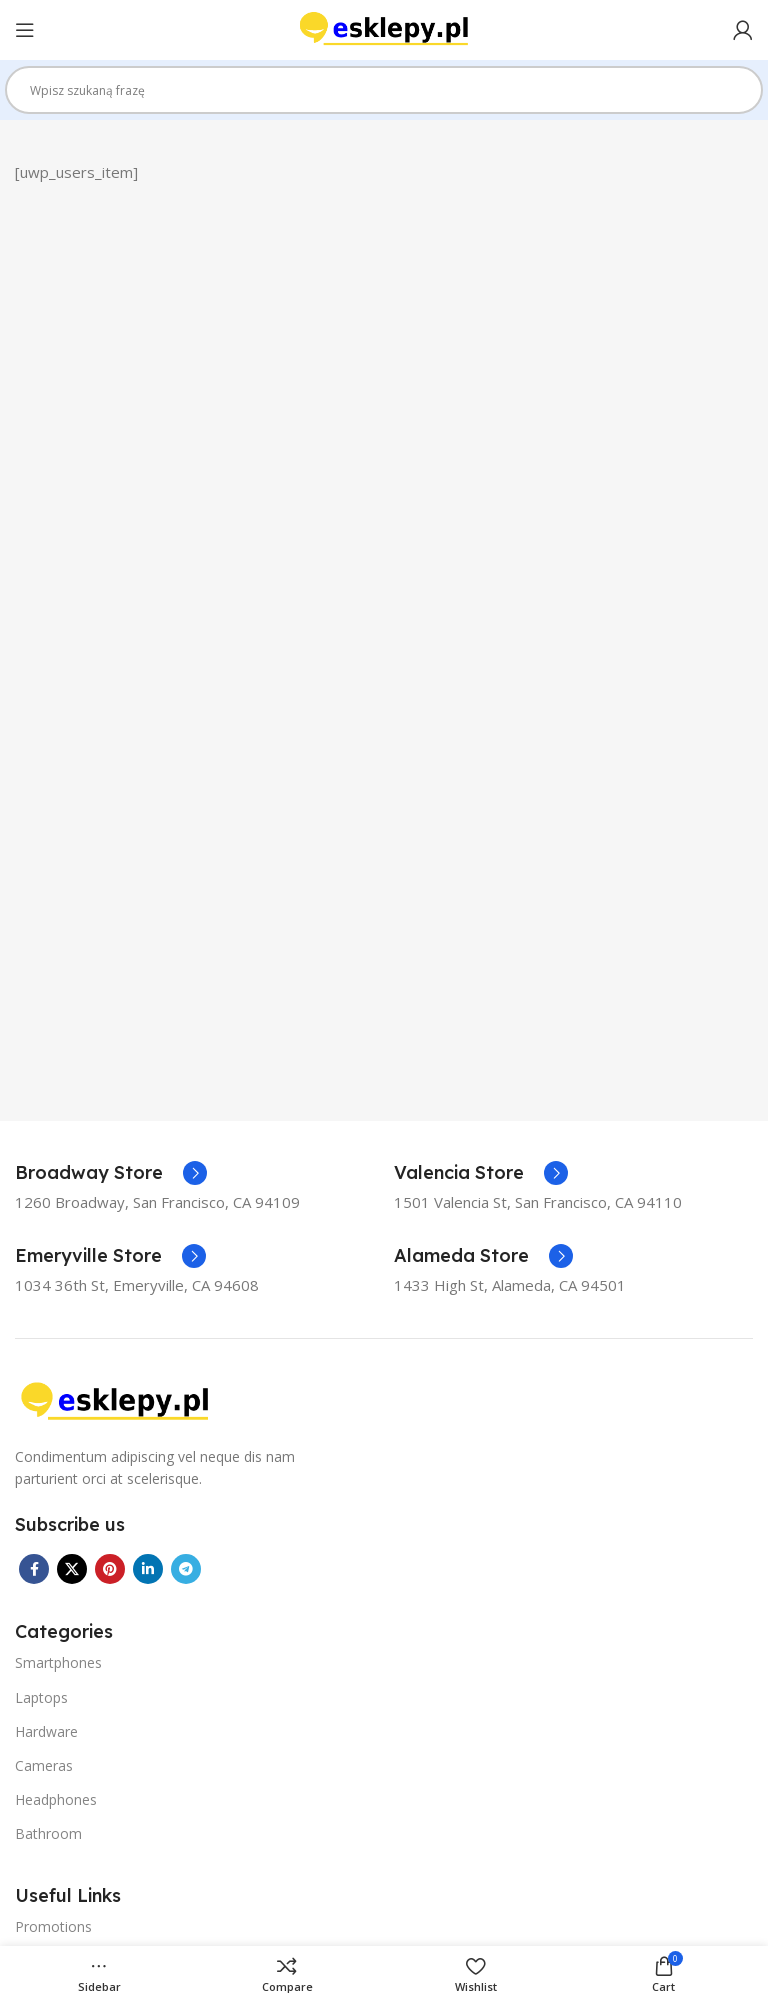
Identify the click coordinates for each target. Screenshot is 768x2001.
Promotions (53, 1926)
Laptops (41, 1697)
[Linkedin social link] (148, 1569)
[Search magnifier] (739, 97)
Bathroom (48, 1833)
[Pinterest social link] (110, 1569)
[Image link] (115, 1400)
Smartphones (58, 1662)
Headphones (56, 1799)
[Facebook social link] (34, 1569)
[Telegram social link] (186, 1569)
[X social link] (72, 1569)
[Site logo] (384, 28)
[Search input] (375, 90)
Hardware (46, 1731)
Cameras (44, 1765)
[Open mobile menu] (25, 30)
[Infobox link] (111, 1173)
